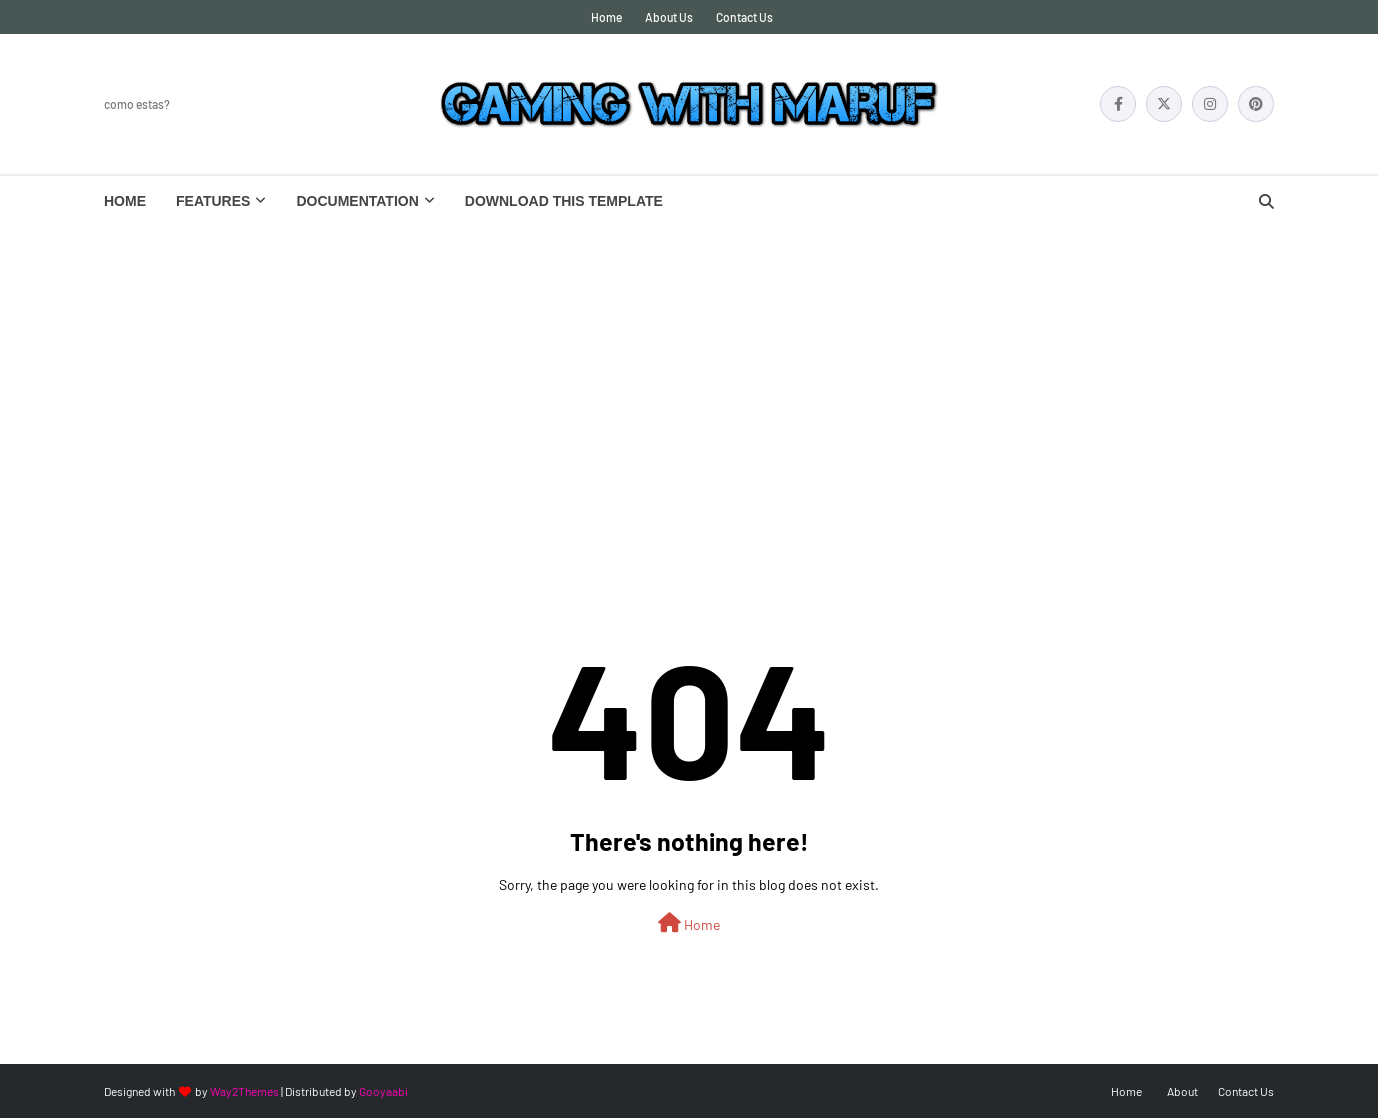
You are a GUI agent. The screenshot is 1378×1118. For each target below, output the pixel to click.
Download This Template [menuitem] (564, 201)
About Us (669, 17)
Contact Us (744, 17)
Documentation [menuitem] (357, 201)
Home (606, 17)
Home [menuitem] (125, 201)
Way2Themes (244, 1091)
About (1182, 1091)
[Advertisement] (689, 376)
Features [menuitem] (213, 201)
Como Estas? (137, 104)
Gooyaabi (383, 1091)
